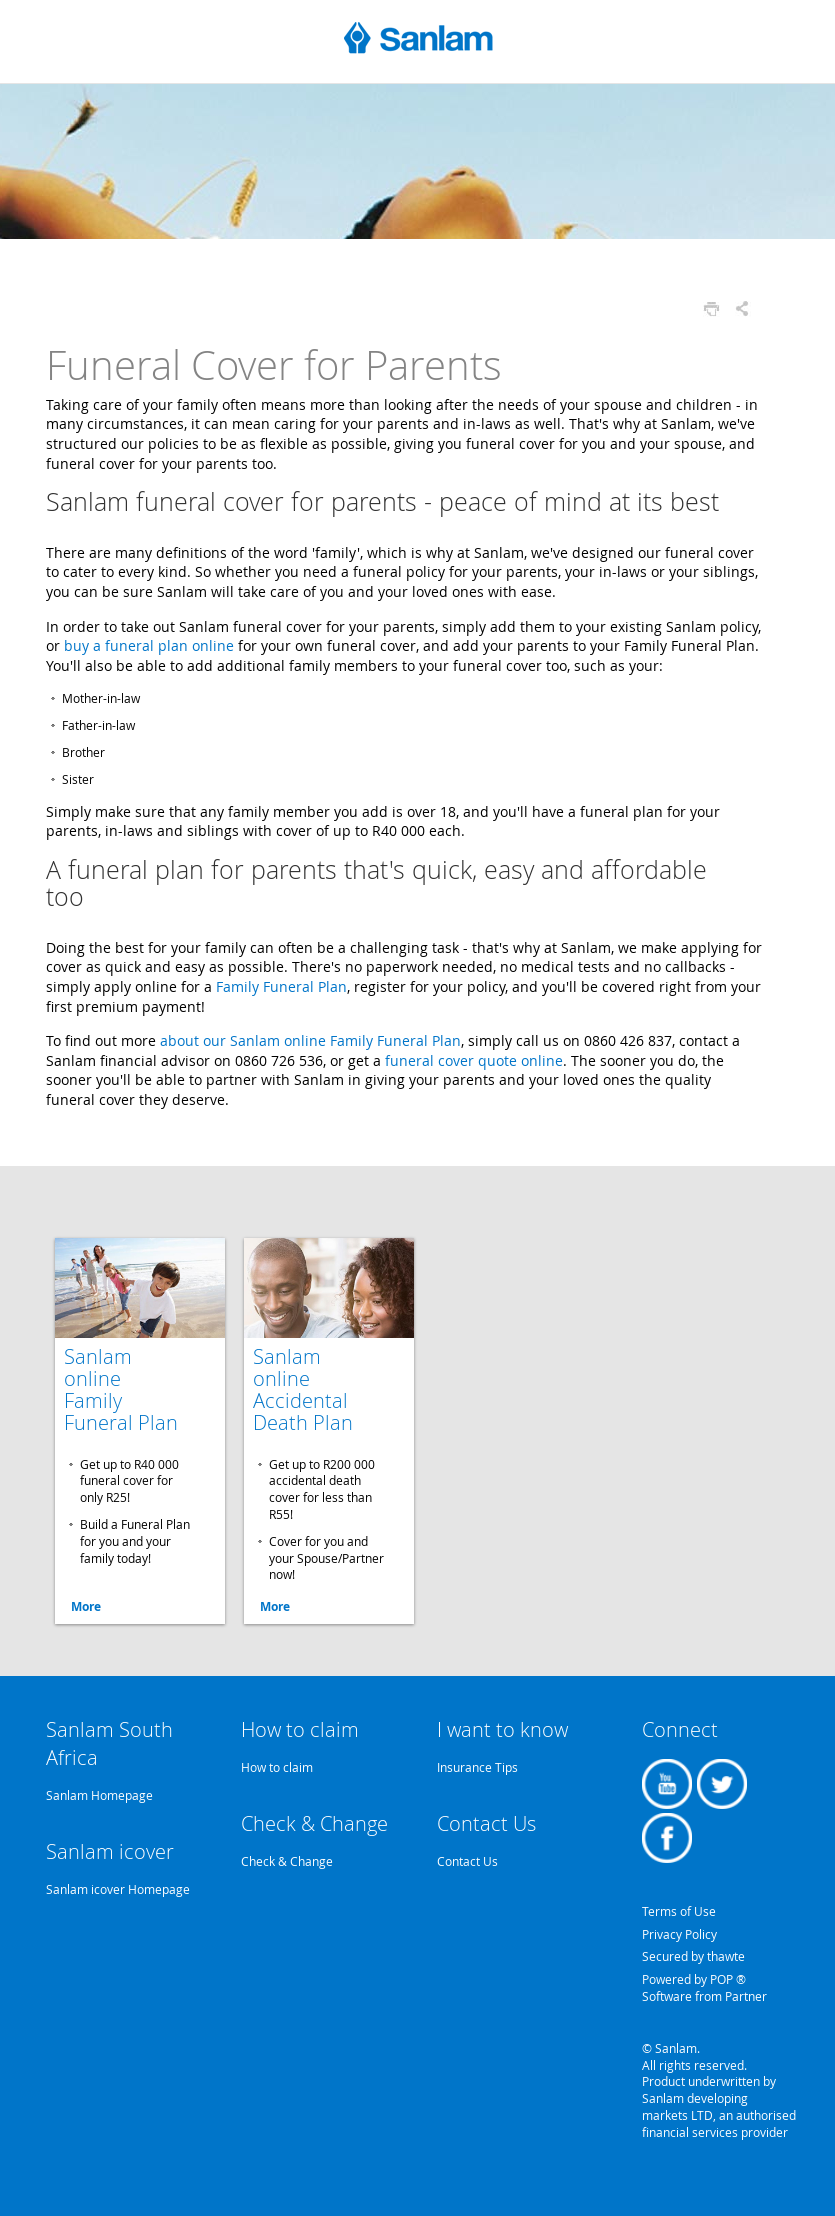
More (86, 1606)
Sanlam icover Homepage (118, 1889)
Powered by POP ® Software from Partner (704, 1987)
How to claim (277, 1767)
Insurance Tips (477, 1767)
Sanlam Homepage (99, 1795)
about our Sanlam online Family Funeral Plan (310, 1040)
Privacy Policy (679, 1934)
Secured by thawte (693, 1956)
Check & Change (287, 1861)
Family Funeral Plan (281, 986)
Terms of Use (679, 1911)
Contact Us (467, 1861)
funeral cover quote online (474, 1060)
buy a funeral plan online (149, 645)
